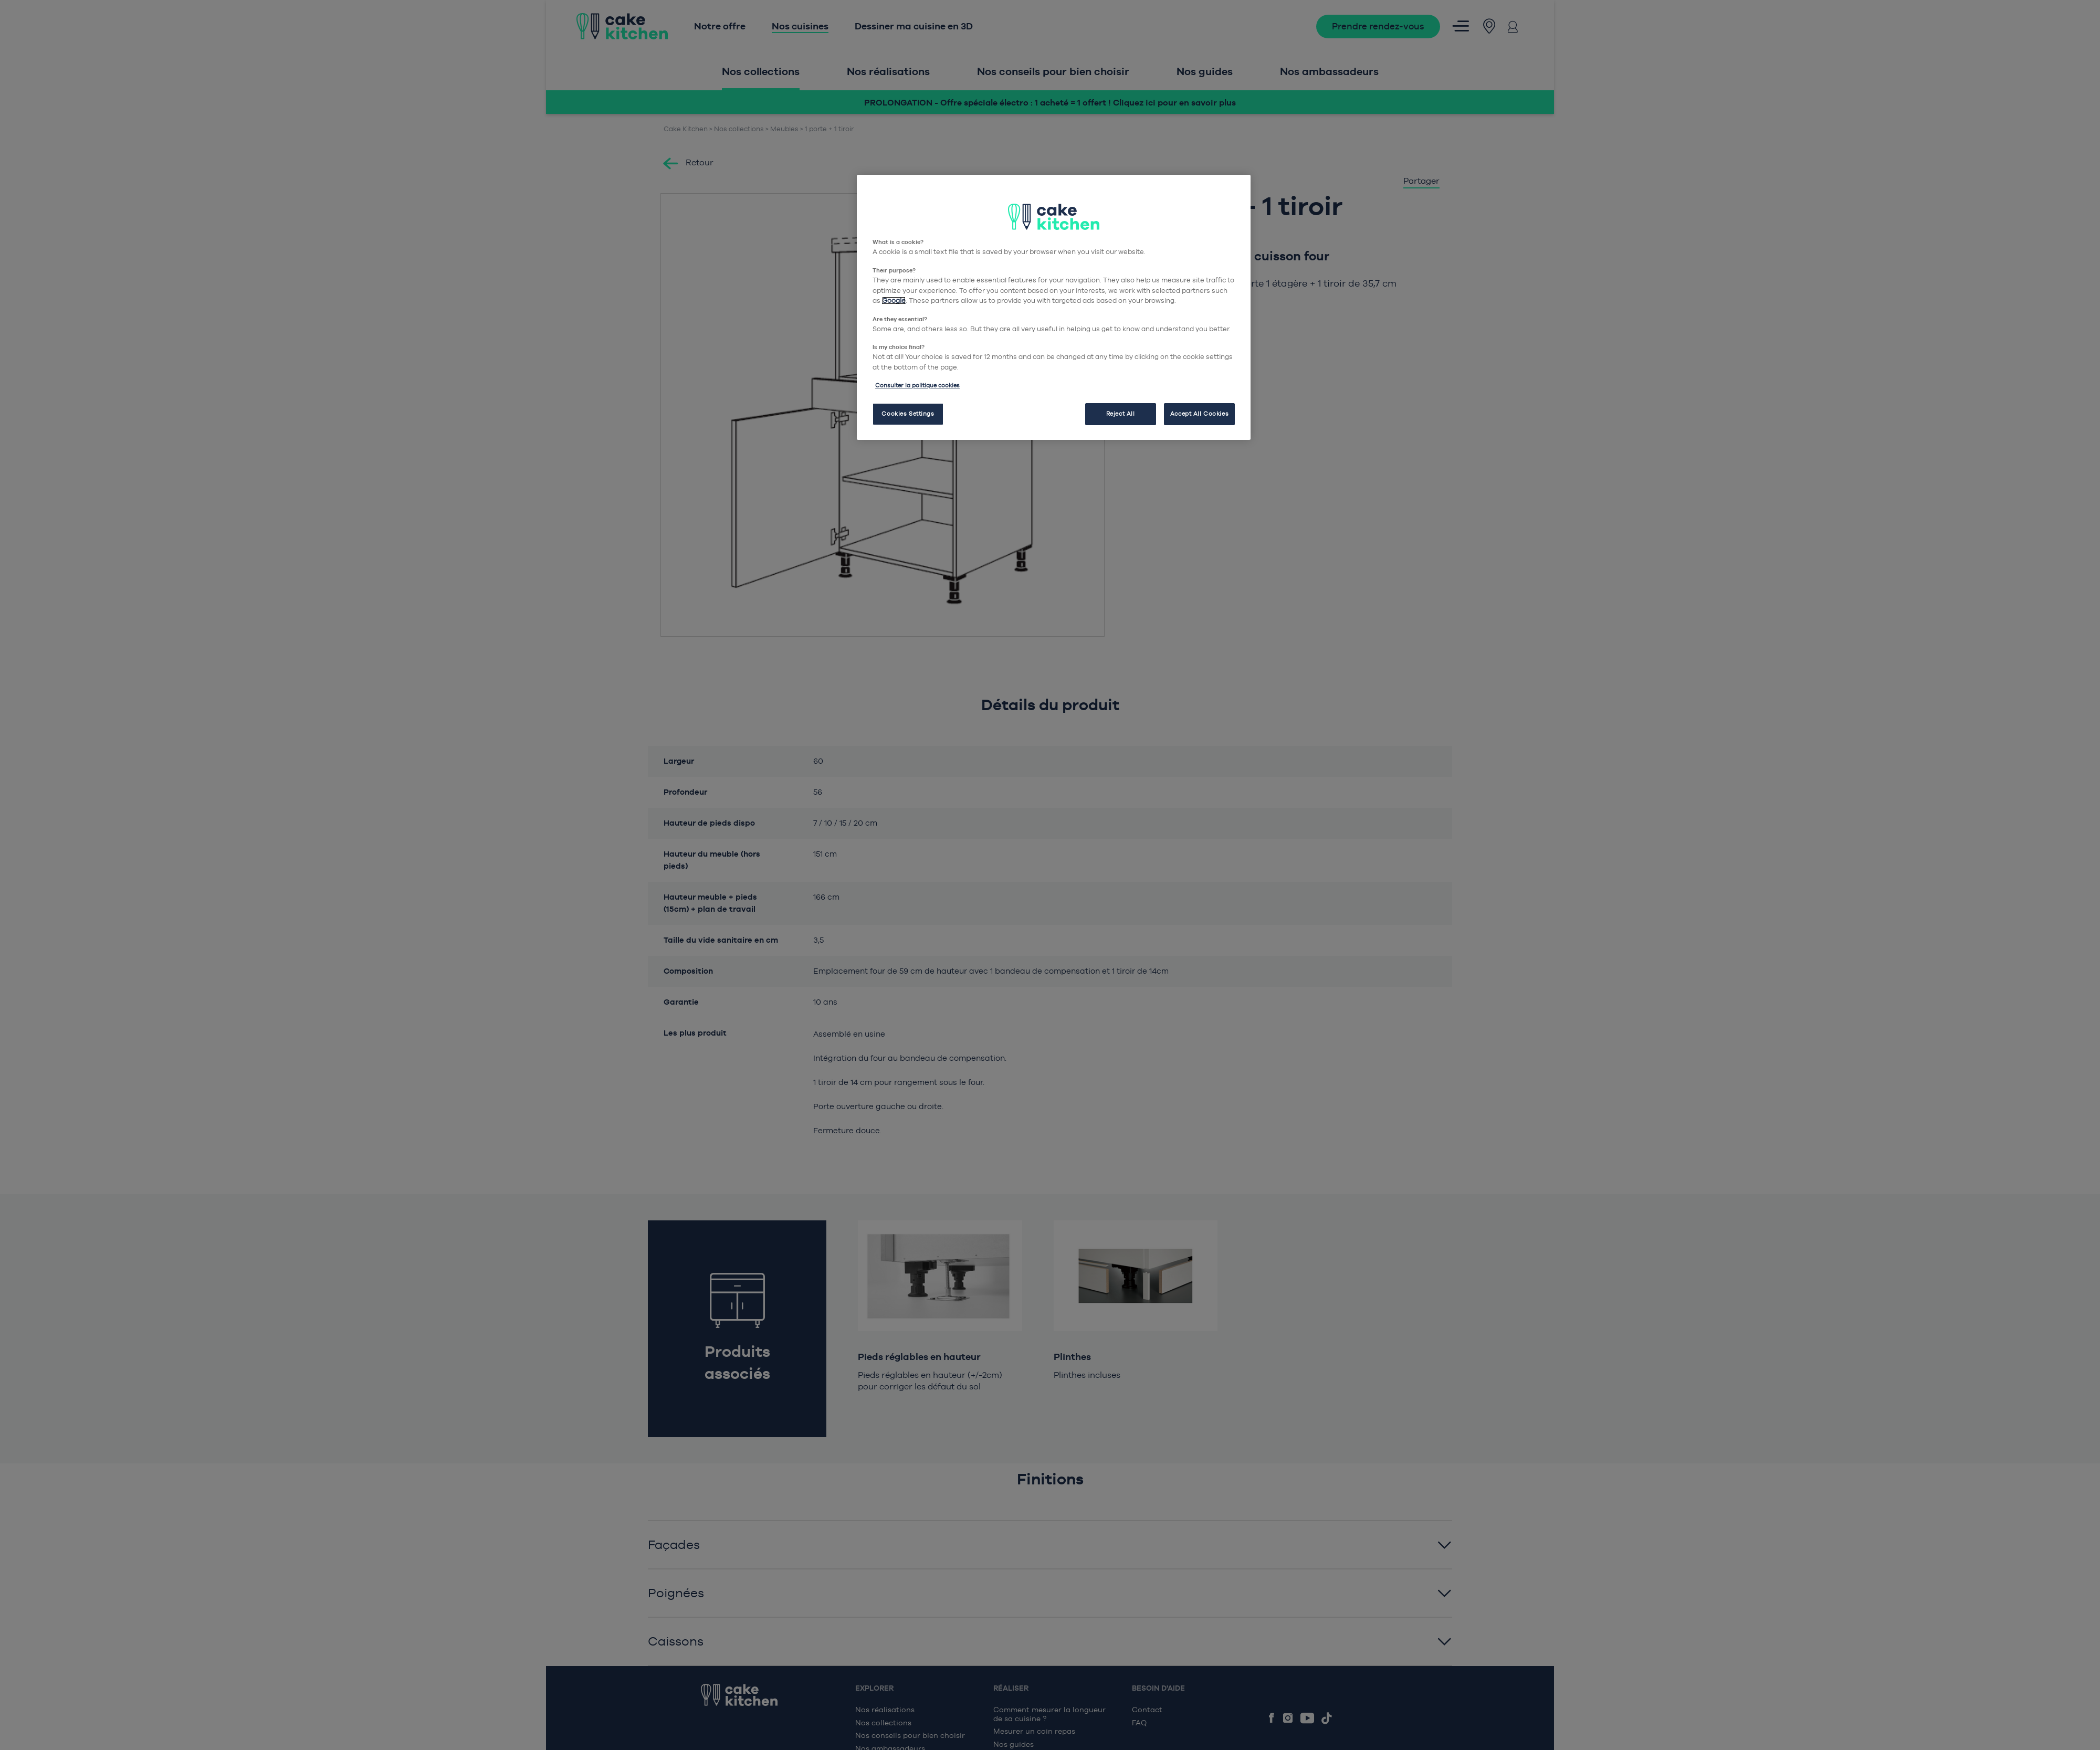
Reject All (1120, 413)
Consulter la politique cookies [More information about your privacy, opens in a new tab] (917, 385)
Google (894, 300)
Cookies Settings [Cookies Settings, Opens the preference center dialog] (907, 413)
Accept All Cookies (1199, 413)
